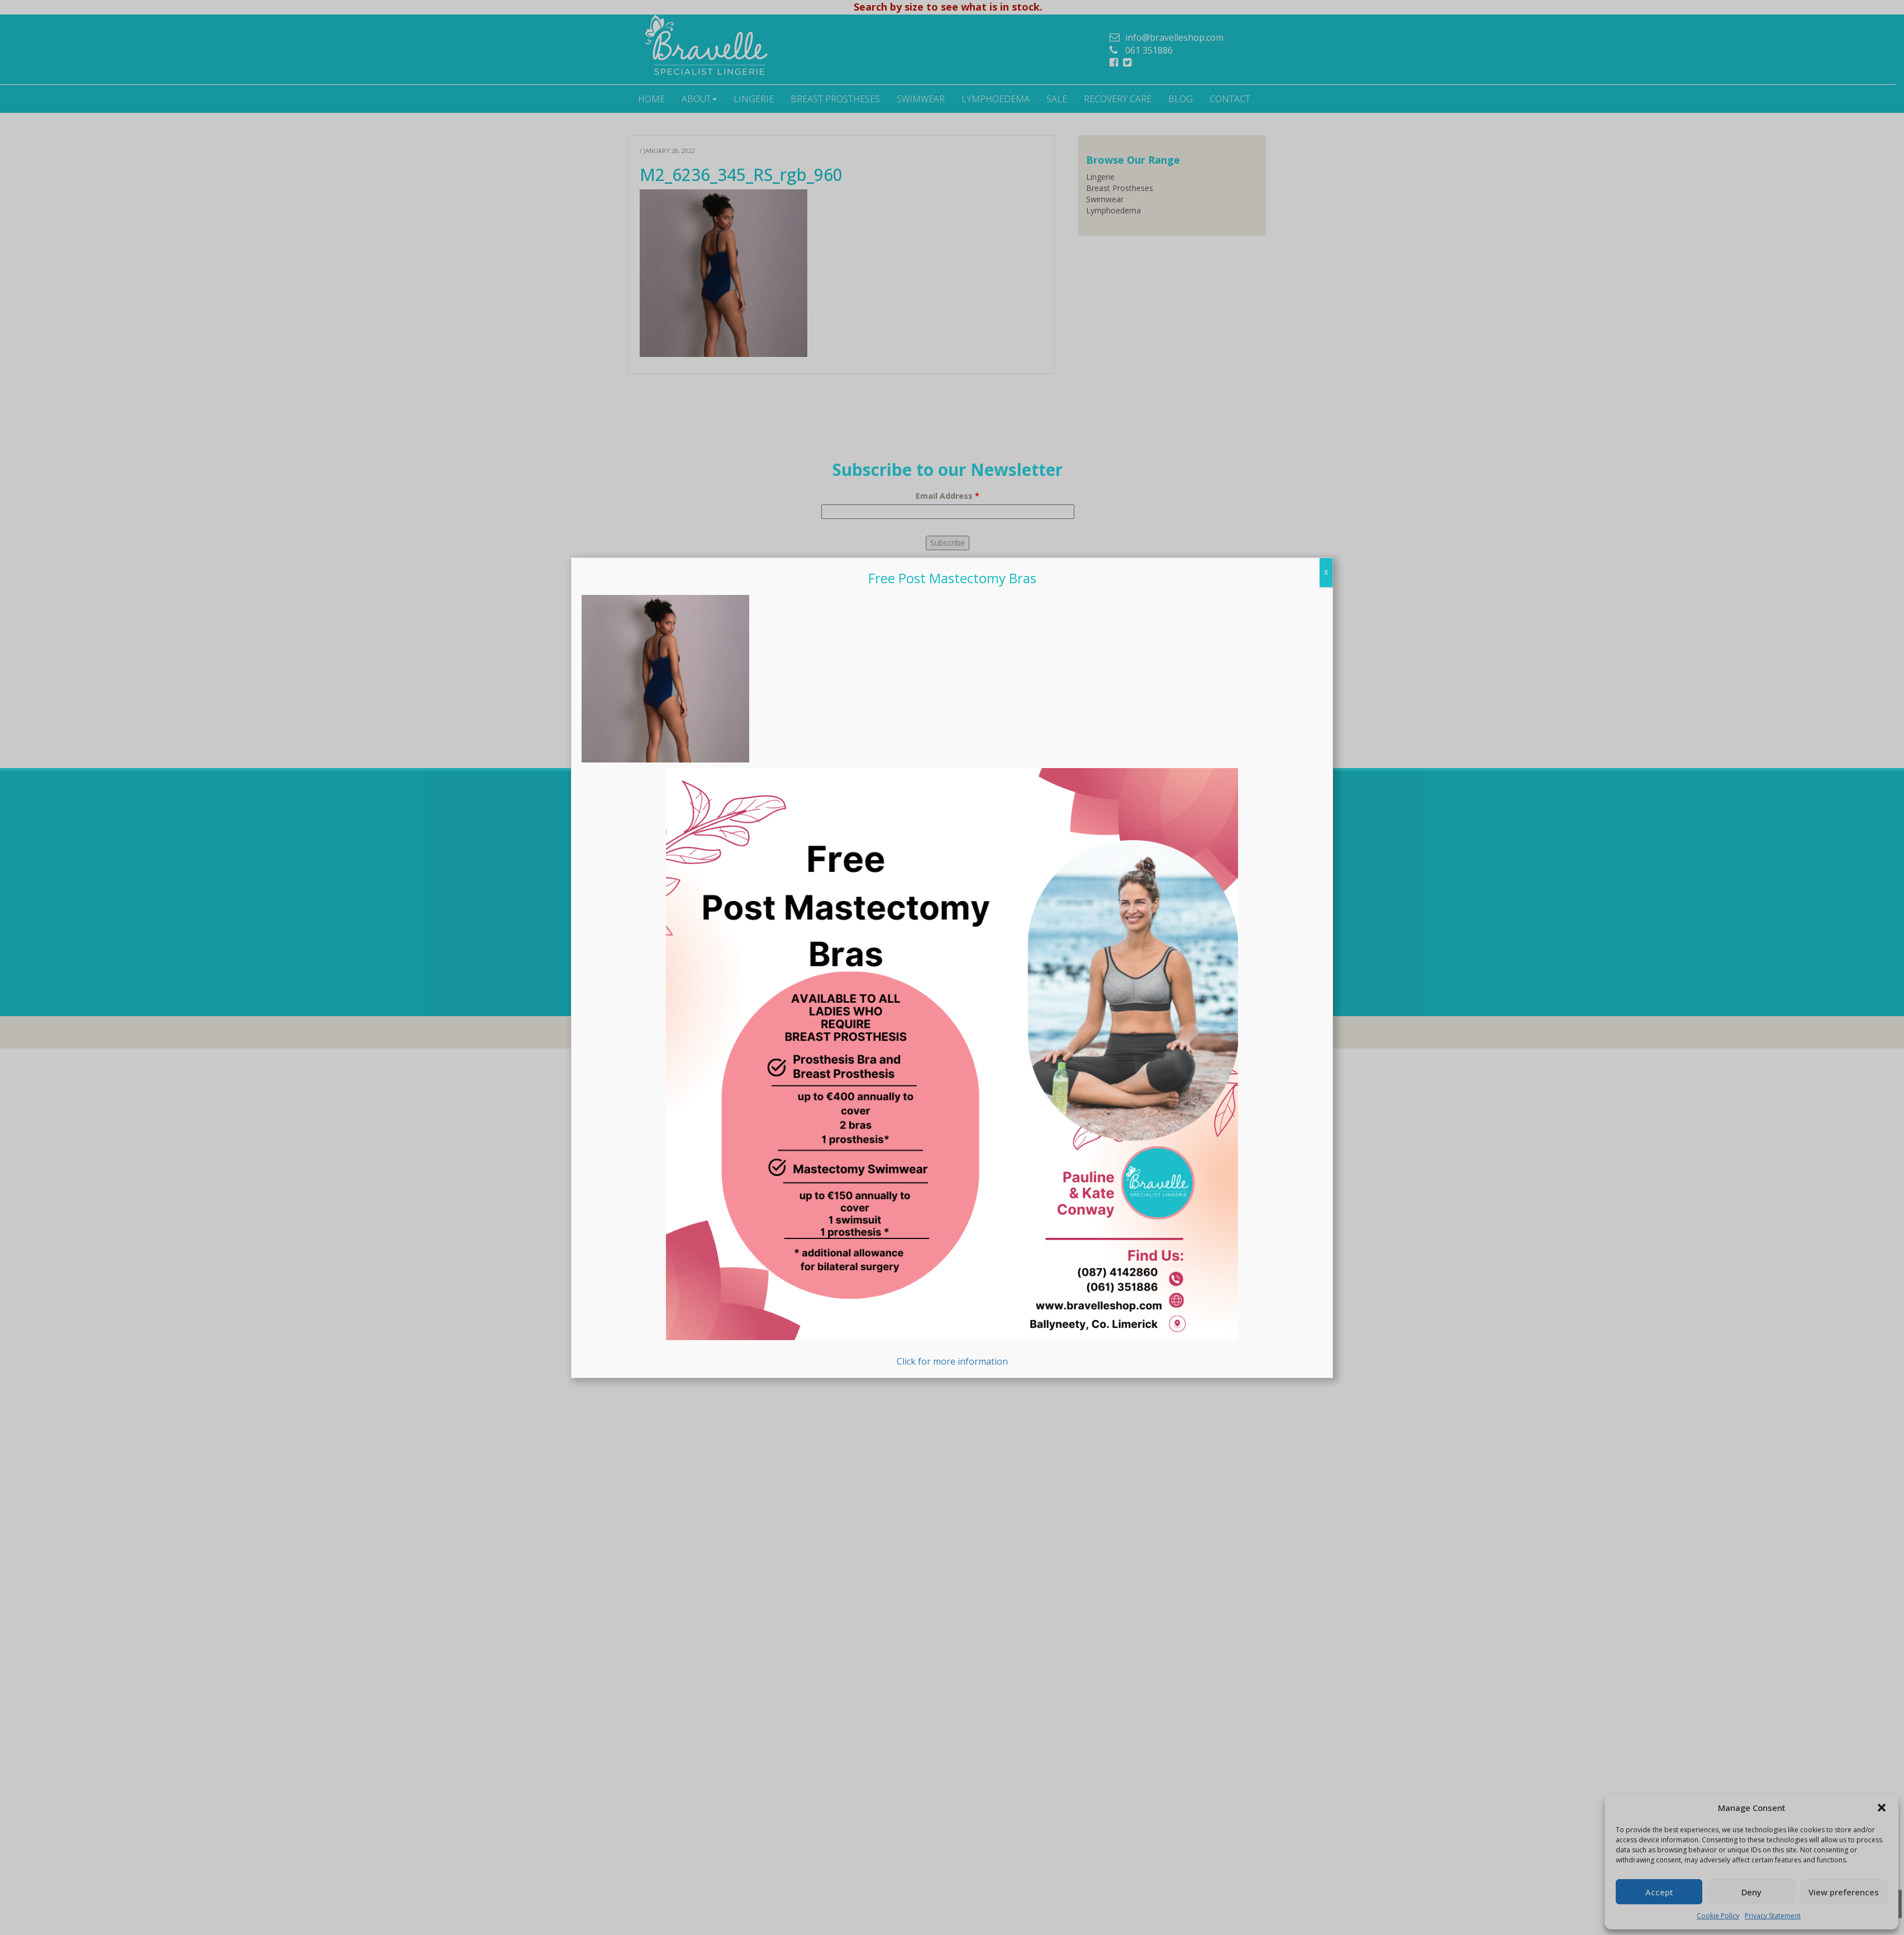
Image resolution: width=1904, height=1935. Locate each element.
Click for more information (952, 1353)
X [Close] (1326, 858)
